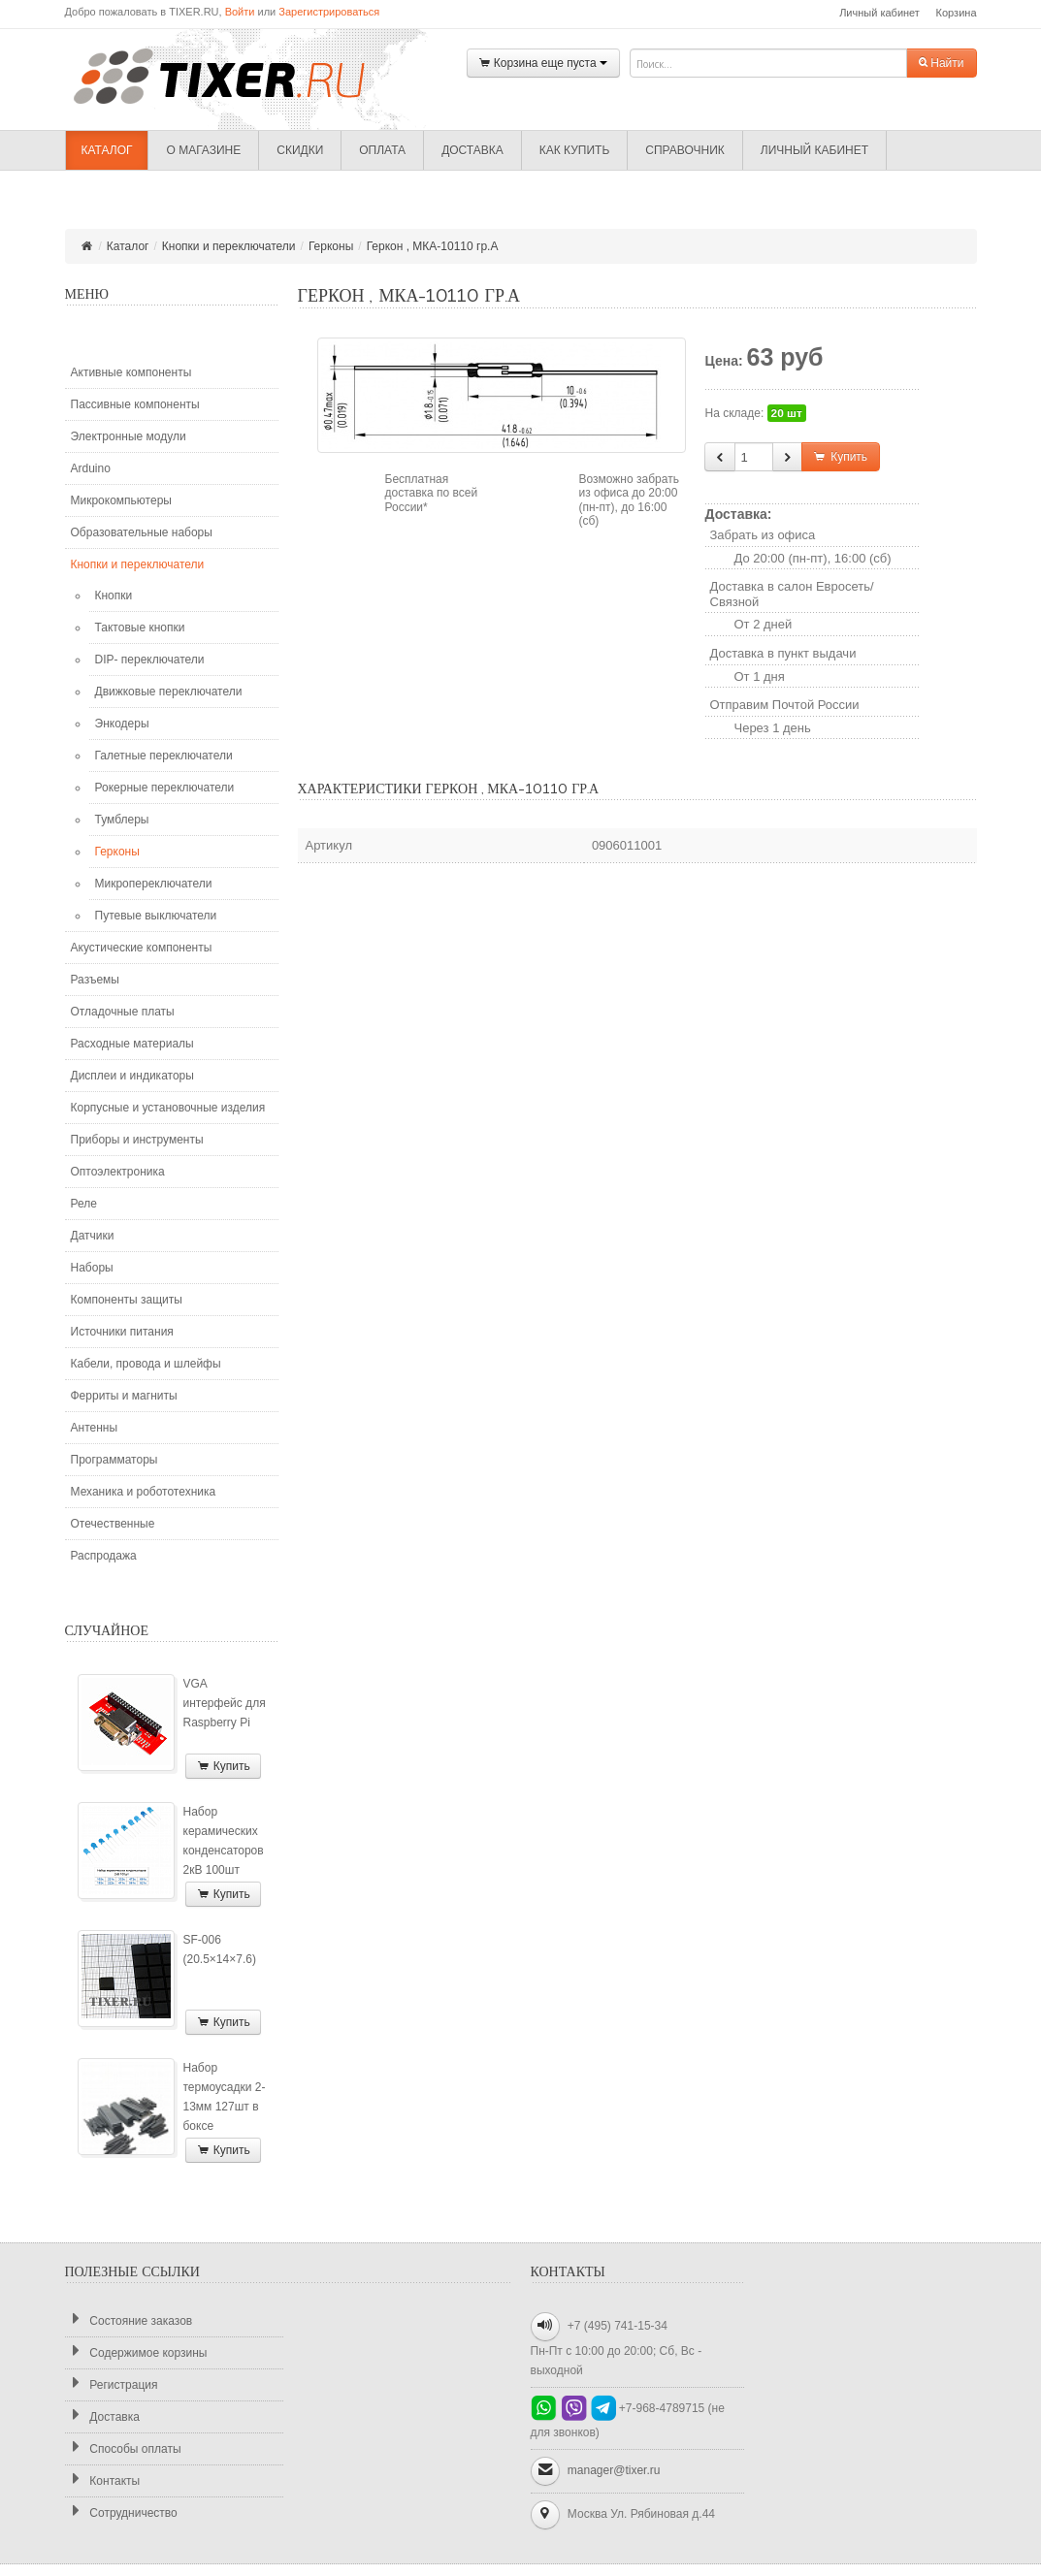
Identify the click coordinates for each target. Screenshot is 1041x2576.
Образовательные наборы (141, 532)
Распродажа (104, 1555)
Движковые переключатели (169, 691)
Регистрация (111, 2384)
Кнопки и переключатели (229, 246)
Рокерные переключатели (165, 787)
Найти (941, 63)
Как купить (574, 150)
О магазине (203, 150)
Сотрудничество (121, 2512)
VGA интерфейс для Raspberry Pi (224, 1703)
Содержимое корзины (136, 2352)
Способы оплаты (123, 2448)
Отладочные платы (123, 1011)
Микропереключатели (153, 883)
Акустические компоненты (141, 947)
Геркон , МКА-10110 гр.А (433, 246)
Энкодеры (122, 723)
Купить (223, 1766)
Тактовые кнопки (140, 627)
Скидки (300, 150)
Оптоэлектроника (118, 1171)
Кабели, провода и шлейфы (146, 1363)
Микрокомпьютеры (121, 500)
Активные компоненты (131, 372)
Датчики (92, 1235)
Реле (84, 1203)
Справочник (684, 150)
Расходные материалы (132, 1043)
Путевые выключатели (156, 915)
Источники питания (122, 1331)
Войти (240, 11)
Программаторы (114, 1459)
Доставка (472, 150)
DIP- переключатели (150, 659)
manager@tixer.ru (614, 2470)
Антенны (94, 1427)
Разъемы (95, 979)
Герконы (331, 246)
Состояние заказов (129, 2320)
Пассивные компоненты (135, 404)
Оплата (382, 150)
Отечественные (113, 1523)
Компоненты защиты (126, 1299)
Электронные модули (128, 436)
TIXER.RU (235, 75)
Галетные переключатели (164, 755)
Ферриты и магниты (124, 1395)
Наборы (92, 1267)
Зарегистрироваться (328, 11)
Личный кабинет (879, 12)
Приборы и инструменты (137, 1139)
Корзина (956, 12)
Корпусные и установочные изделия (168, 1107)
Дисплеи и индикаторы (132, 1075)
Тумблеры (122, 819)
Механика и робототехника (143, 1491)
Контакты (103, 2480)
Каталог (107, 150)
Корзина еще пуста (543, 63)
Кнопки (114, 595)
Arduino (91, 468)
